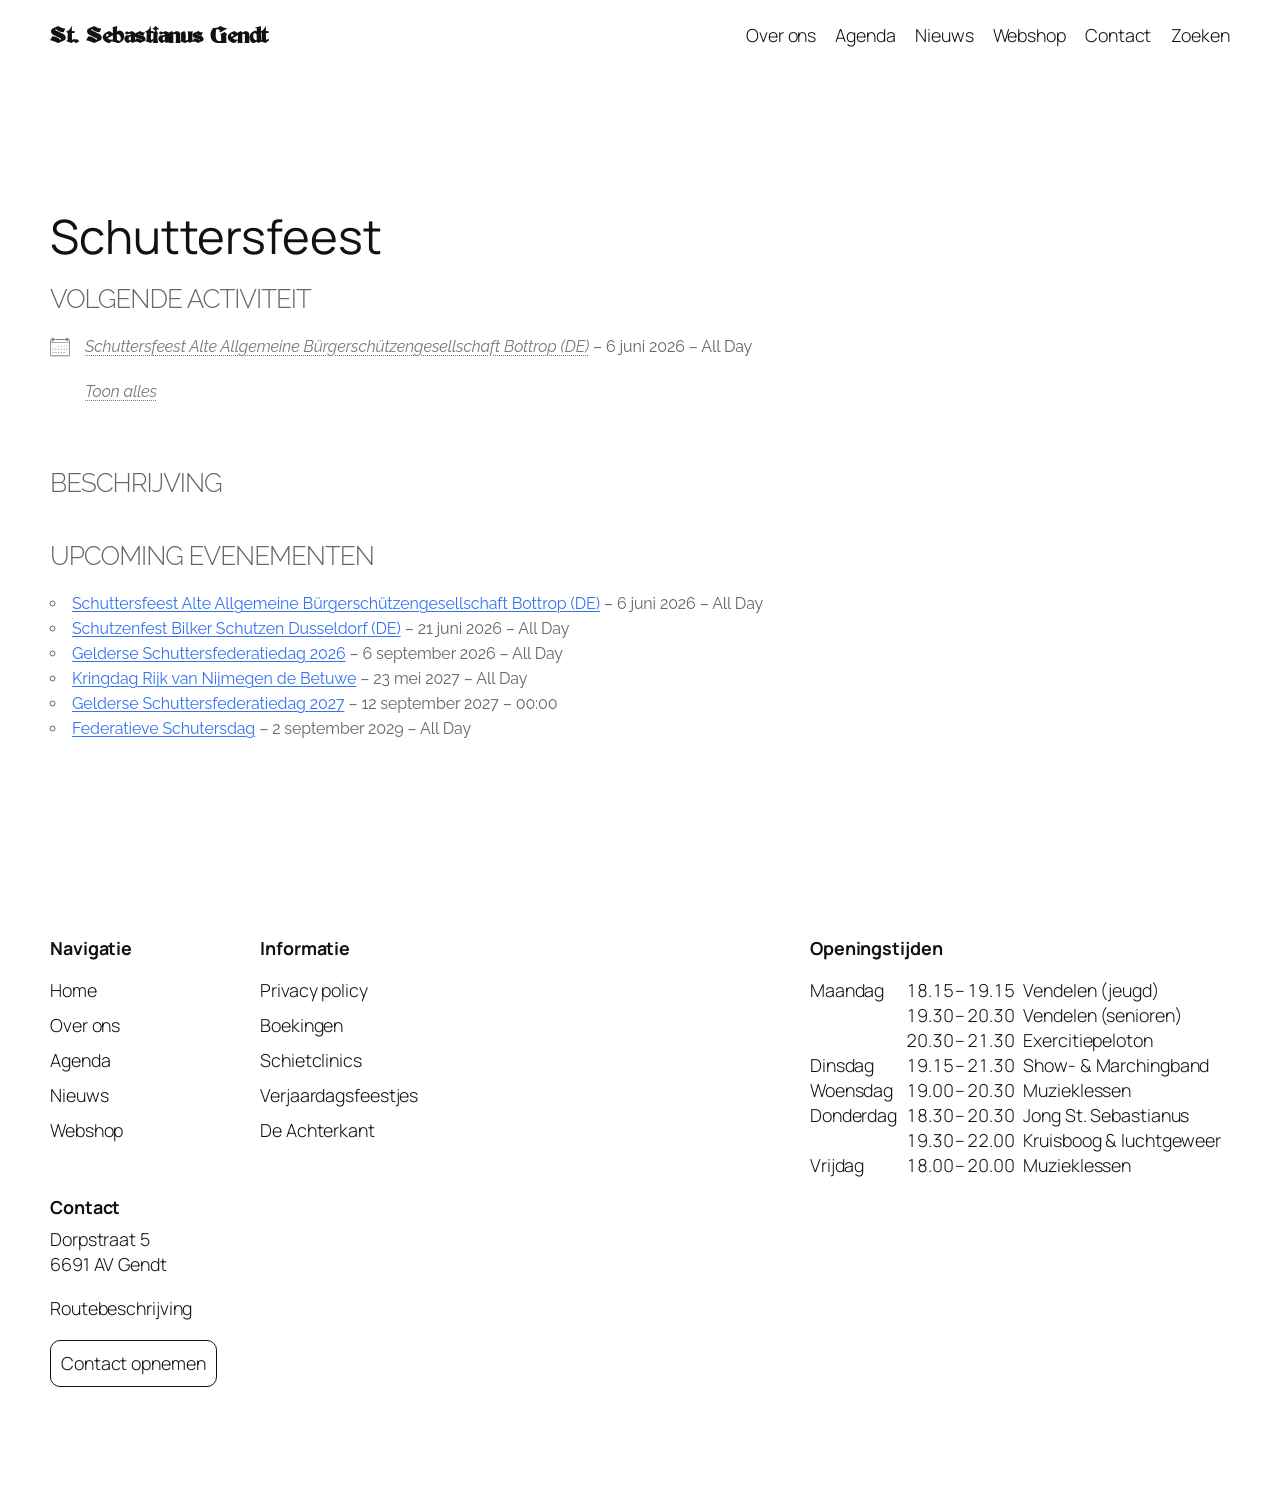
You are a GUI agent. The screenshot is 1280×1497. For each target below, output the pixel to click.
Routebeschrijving (121, 1308)
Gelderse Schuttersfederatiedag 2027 (208, 703)
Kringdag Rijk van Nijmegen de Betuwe (214, 678)
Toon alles (121, 391)
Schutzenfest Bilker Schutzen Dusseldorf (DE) (236, 628)
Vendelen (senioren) (1102, 1015)
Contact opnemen (133, 1363)
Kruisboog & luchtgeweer (1122, 1140)
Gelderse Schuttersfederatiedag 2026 (209, 653)
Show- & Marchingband (1116, 1065)
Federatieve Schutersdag (163, 728)
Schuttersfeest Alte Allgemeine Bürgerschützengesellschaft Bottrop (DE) (337, 346)
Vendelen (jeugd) (1090, 990)
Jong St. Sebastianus (1106, 1115)
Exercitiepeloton (1087, 1040)
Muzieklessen (1077, 1090)
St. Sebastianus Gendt (159, 35)
